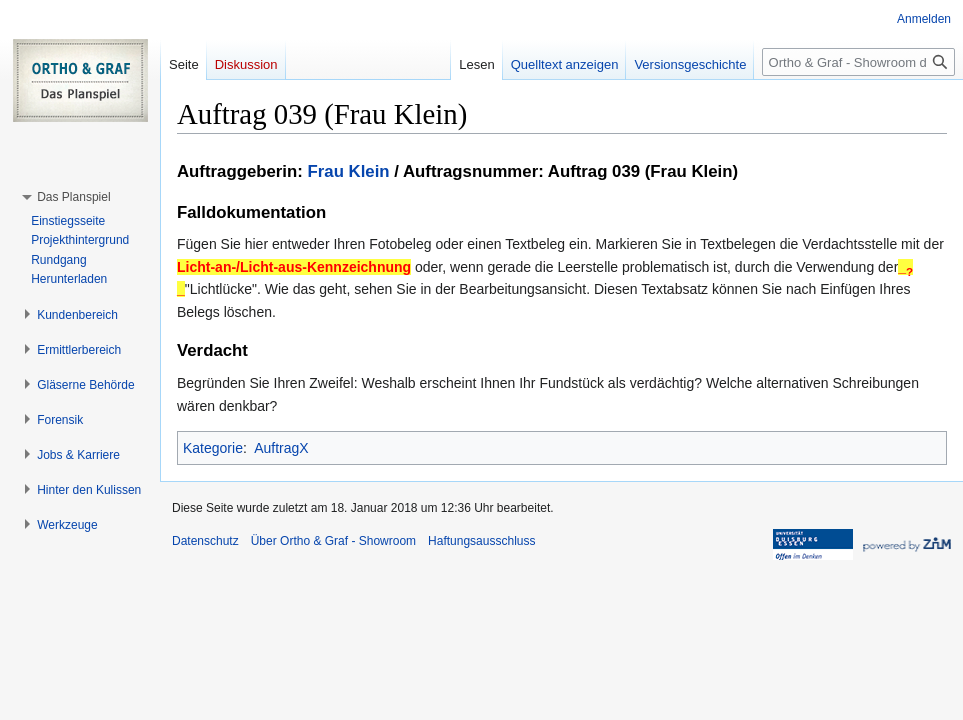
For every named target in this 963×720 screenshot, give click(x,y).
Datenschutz (205, 541)
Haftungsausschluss (481, 541)
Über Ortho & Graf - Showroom (333, 541)
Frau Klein (349, 171)
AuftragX (281, 448)
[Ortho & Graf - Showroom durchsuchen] (858, 62)
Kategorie (213, 448)
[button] (73, 197)
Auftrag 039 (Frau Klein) (643, 171)
